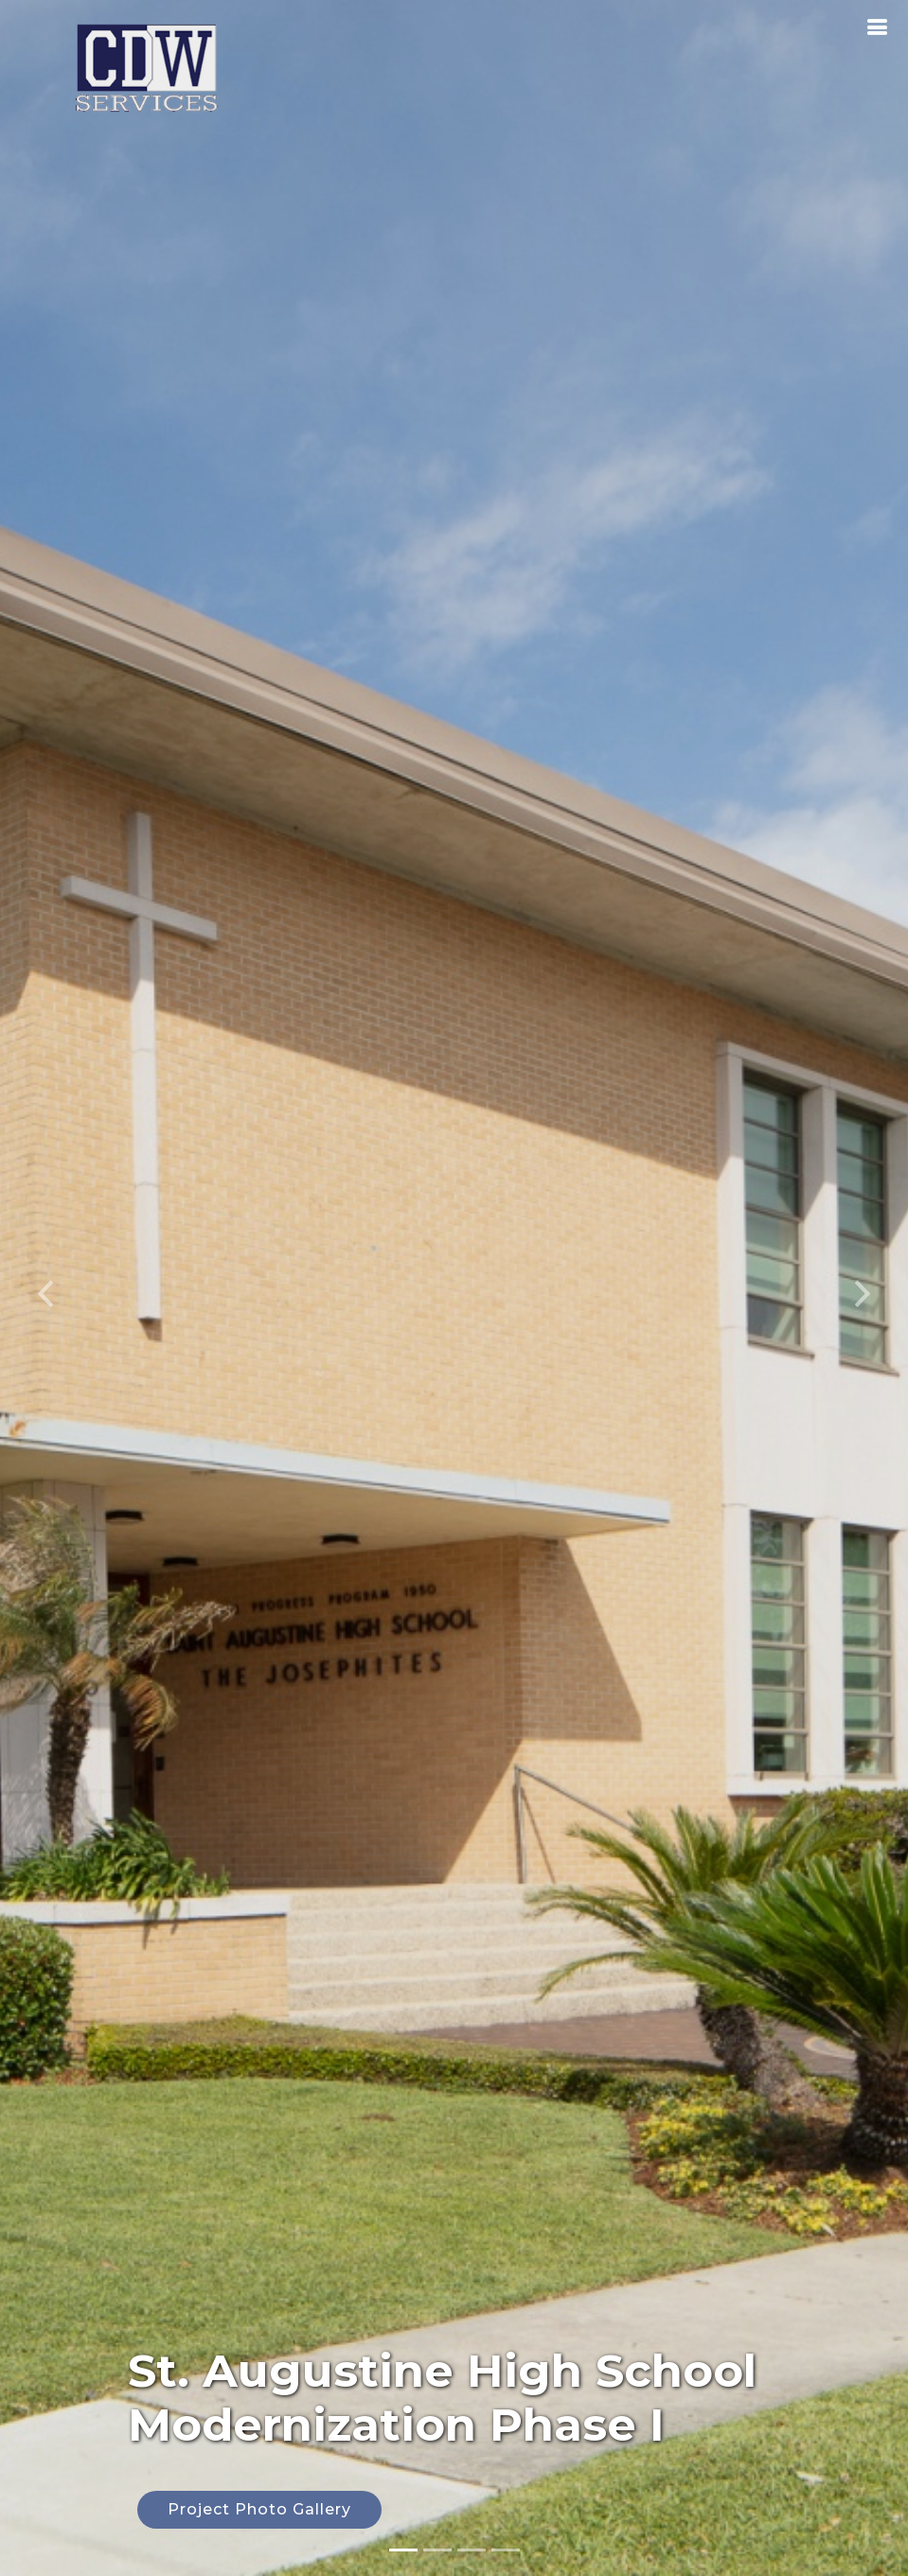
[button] (45, 1288)
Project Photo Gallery (259, 2509)
